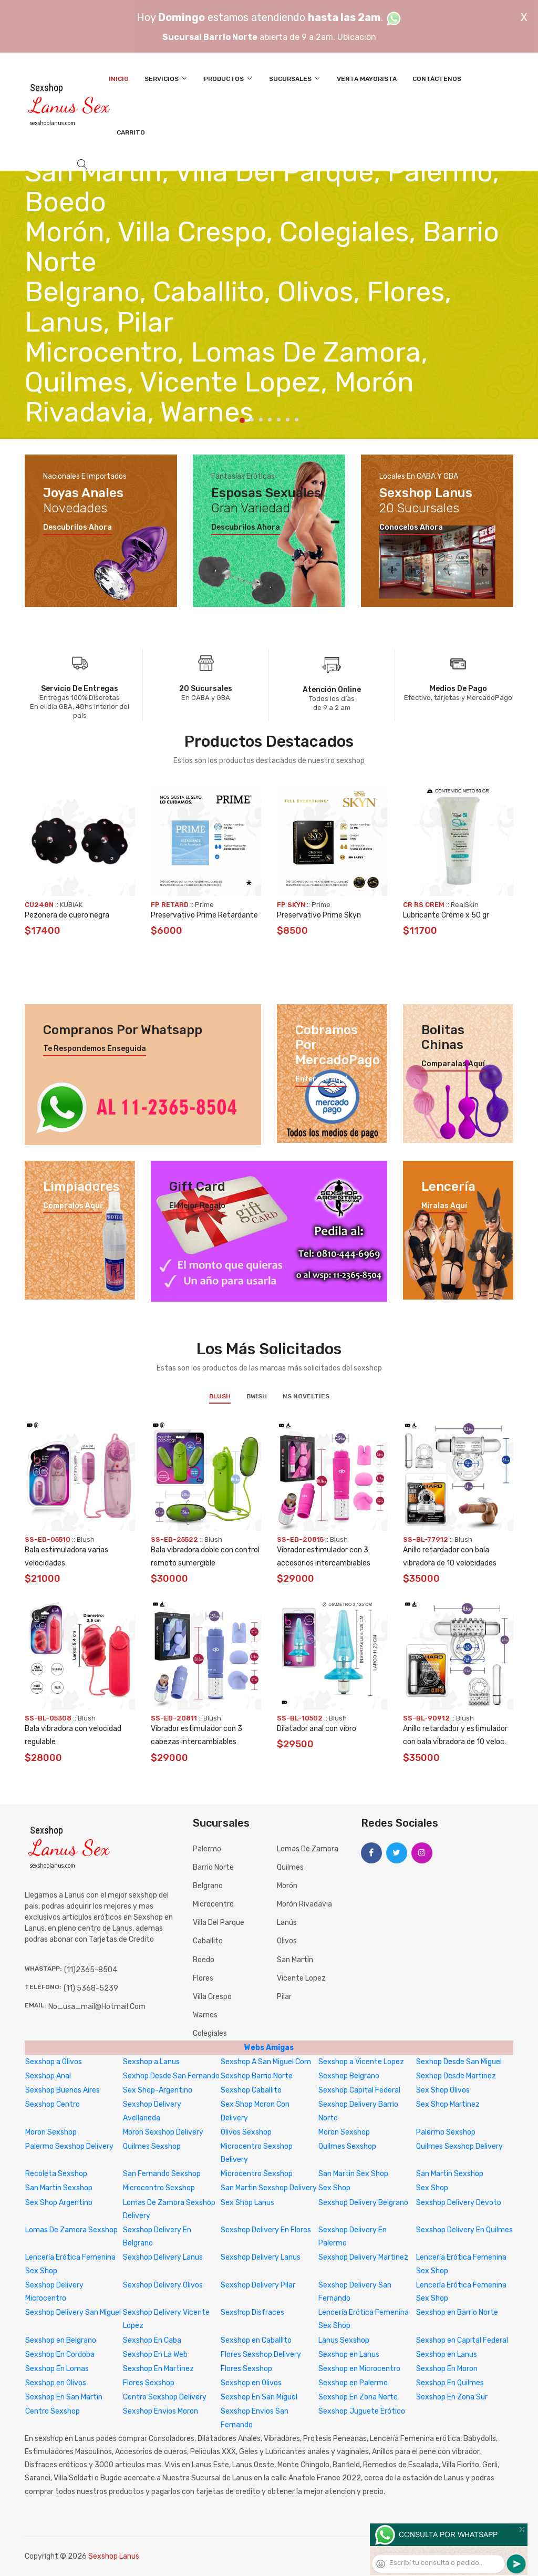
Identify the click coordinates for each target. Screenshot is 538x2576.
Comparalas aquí (453, 1064)
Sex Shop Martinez (448, 2104)
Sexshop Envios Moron (160, 2411)
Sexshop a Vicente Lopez (361, 2061)
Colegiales (210, 2033)
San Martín (295, 1959)
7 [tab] (296, 419)
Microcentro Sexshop (257, 2173)
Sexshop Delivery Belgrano (363, 2202)
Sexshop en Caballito (256, 2340)
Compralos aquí (72, 1206)
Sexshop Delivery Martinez (363, 2257)
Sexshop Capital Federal (359, 2090)
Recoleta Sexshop (56, 2173)
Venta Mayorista (367, 79)
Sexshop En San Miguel (259, 2397)
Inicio (119, 79)
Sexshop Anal (48, 2076)
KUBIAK (71, 905)
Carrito (131, 132)
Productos (228, 79)
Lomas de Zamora (307, 1849)
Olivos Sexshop (246, 2132)
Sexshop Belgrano (348, 2076)
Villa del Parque (218, 1922)
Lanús (287, 1922)
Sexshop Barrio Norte (257, 2076)
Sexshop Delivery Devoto (458, 2202)
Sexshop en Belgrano (60, 2340)
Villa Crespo (212, 1996)
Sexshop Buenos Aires (62, 2090)
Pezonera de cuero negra (67, 915)
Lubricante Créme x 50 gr (446, 915)
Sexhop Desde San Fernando (171, 2076)
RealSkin (465, 905)
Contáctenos (436, 79)
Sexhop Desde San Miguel (459, 2061)
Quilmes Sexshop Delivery (459, 2146)
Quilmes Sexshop (152, 2146)
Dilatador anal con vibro (316, 1728)
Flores (203, 1978)
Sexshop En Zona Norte (358, 2397)
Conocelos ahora (411, 527)
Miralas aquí (444, 1206)
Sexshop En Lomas (57, 2368)
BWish (256, 1396)
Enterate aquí (321, 1079)
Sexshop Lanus (113, 2556)
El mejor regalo (197, 1206)
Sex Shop (334, 2187)
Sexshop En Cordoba (60, 2354)
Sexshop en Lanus (348, 2354)
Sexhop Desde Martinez (456, 2076)
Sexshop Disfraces (252, 2312)
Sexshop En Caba (152, 2340)
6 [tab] (287, 419)
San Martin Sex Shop (353, 2173)
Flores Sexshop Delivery (261, 2354)
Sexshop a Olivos (53, 2061)
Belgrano (208, 1885)
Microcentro (213, 1904)
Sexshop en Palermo (353, 2382)
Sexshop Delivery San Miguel (73, 2312)
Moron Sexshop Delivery (163, 2132)
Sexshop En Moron (447, 2368)
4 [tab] (270, 419)
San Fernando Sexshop (162, 2173)
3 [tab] (261, 419)
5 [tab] (279, 419)
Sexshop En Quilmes (450, 2382)
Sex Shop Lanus (247, 2202)
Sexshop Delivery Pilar (258, 2285)
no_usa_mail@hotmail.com (97, 2006)
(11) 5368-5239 (91, 1988)
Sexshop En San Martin (63, 2397)
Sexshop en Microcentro (359, 2368)
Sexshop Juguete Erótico (361, 2411)
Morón (287, 1885)
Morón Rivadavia (304, 1904)
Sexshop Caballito (251, 2090)
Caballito (208, 1940)
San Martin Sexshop (449, 2173)
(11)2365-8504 (90, 1969)
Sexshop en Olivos (55, 2382)
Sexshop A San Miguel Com (266, 2061)
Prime (204, 905)
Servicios (166, 79)
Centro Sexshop (52, 2411)
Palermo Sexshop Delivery (69, 2146)
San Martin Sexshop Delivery (269, 2187)
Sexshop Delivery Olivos (163, 2285)
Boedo (203, 1959)
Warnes (205, 2015)
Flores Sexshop (246, 2368)
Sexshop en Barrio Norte (457, 2312)
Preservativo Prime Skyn (319, 915)
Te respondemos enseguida (94, 1049)
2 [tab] (252, 419)
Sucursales (295, 79)
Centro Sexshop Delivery (164, 2397)
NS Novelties (306, 1396)
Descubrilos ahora (77, 527)
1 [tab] (242, 420)
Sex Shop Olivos (443, 2090)
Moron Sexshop (51, 2132)
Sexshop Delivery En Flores (266, 2229)
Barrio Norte (213, 1867)
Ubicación (356, 37)
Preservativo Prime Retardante (204, 915)
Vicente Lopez (301, 1978)
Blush (220, 1396)
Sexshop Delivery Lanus (163, 2257)
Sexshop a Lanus (151, 2061)
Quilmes (290, 1867)
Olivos (287, 1940)
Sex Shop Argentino (58, 2202)
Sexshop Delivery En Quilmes (464, 2229)
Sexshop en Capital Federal (462, 2340)
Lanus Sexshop (343, 2340)
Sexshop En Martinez (158, 2368)
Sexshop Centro (52, 2104)
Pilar (284, 1996)
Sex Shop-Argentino (157, 2090)
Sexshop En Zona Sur (452, 2397)
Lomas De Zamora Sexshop (71, 2229)
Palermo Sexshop (445, 2132)
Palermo (207, 1849)
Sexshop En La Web (155, 2354)
